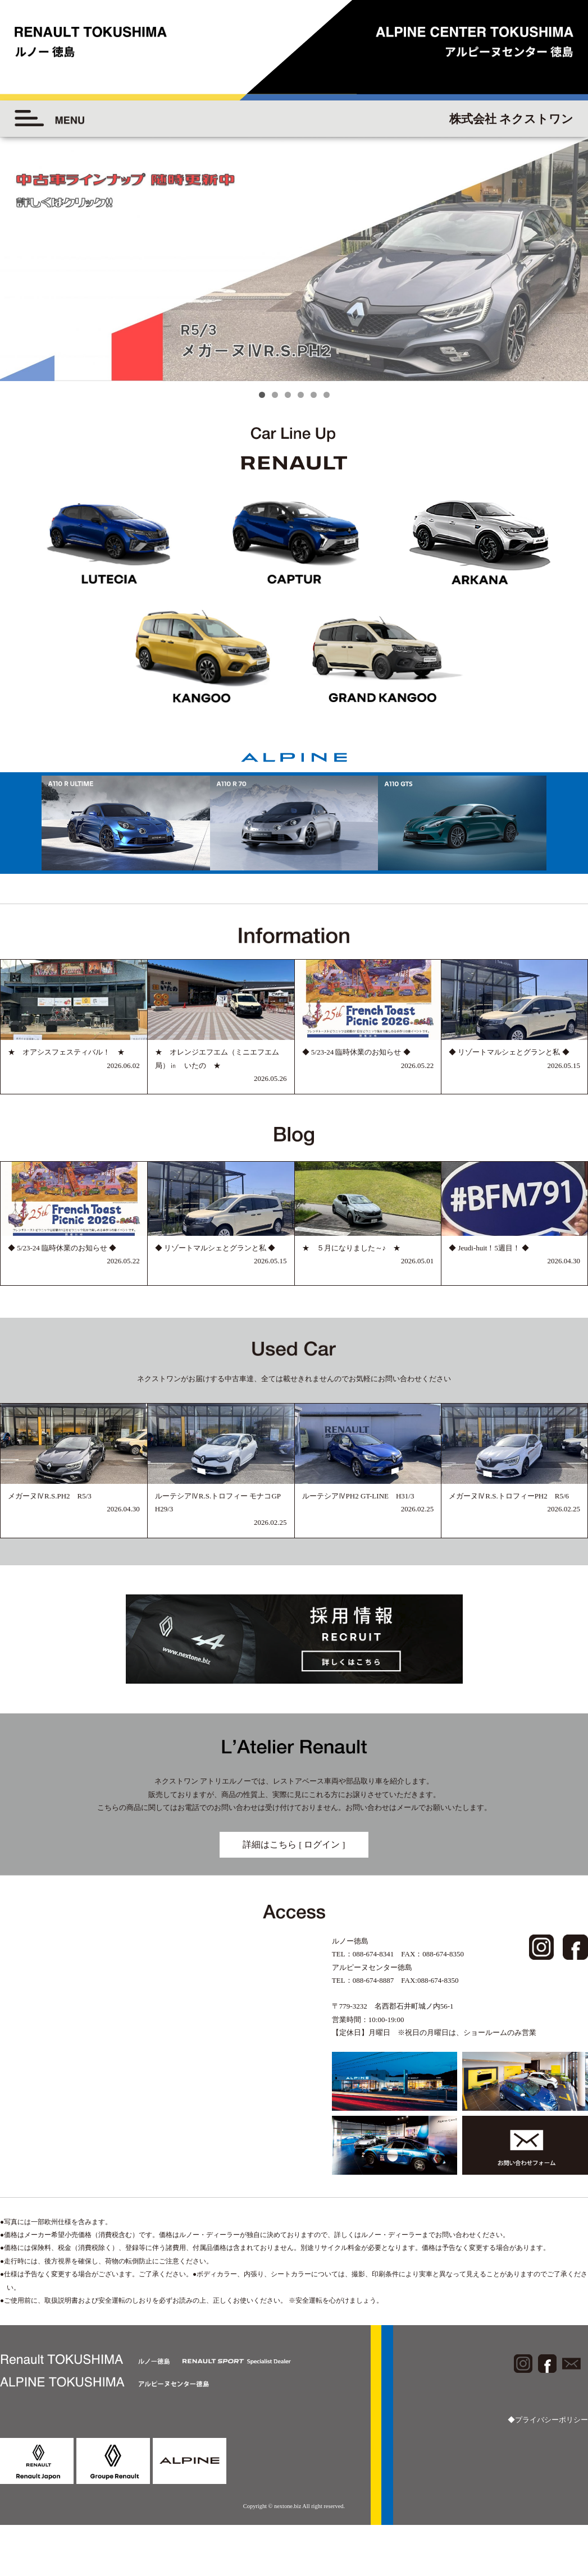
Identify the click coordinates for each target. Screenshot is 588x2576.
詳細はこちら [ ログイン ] (294, 1844)
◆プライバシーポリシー (548, 2419)
